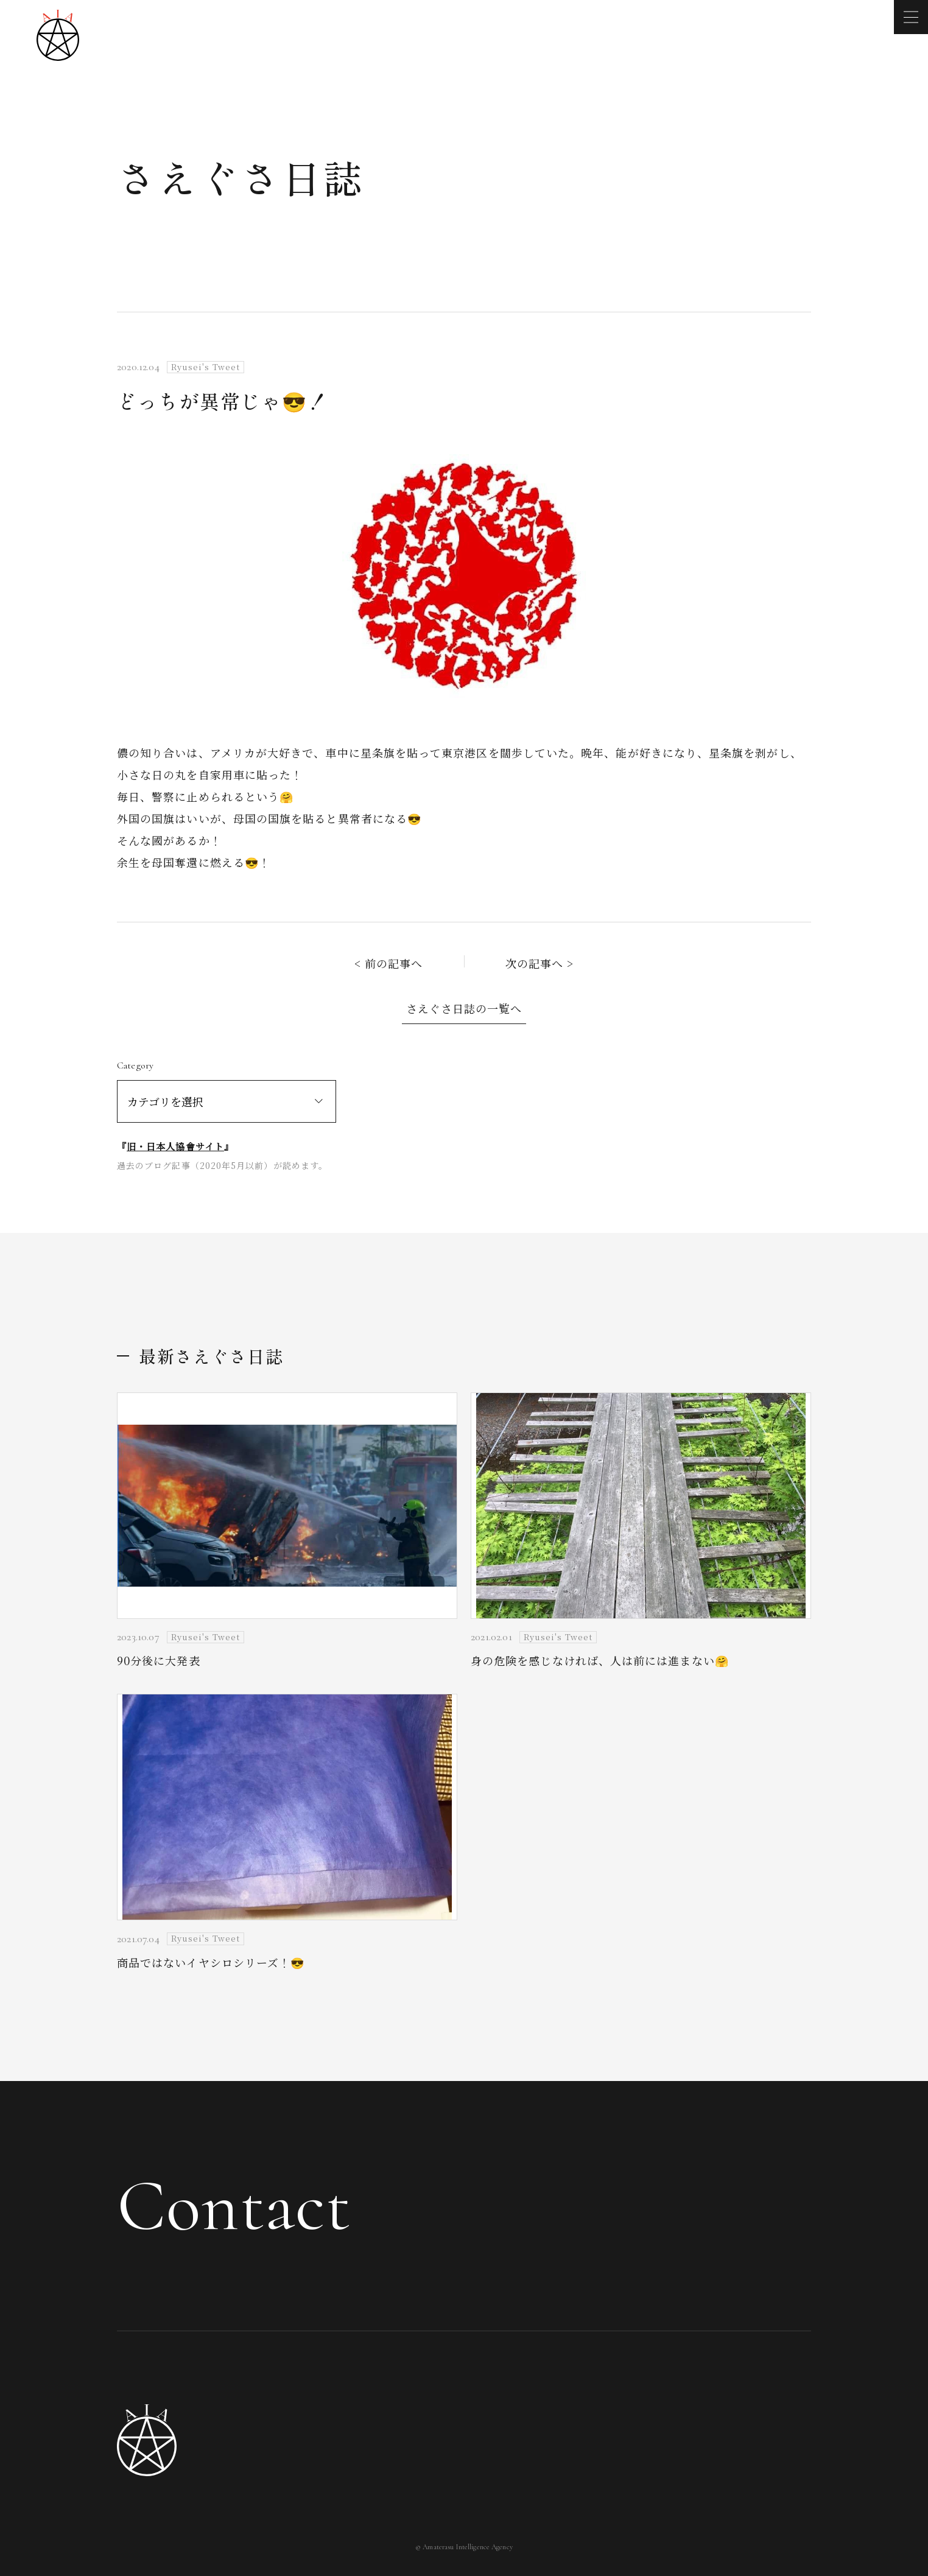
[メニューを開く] (911, 17)
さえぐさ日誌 (241, 177)
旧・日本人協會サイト (175, 1146)
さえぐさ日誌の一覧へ (464, 1008)
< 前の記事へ (388, 963)
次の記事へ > (539, 963)
